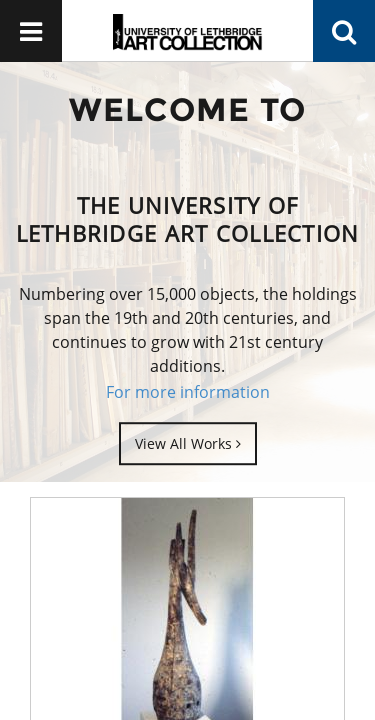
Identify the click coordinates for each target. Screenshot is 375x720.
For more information (188, 392)
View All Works (188, 443)
